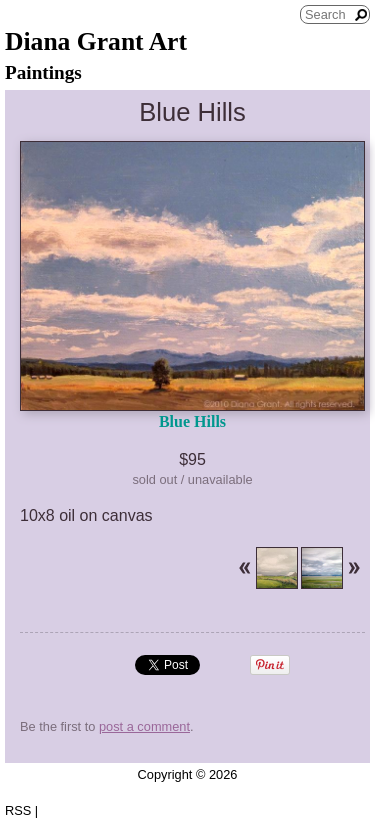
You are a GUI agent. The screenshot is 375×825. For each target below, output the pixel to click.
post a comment (144, 726)
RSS (18, 810)
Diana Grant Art (96, 41)
